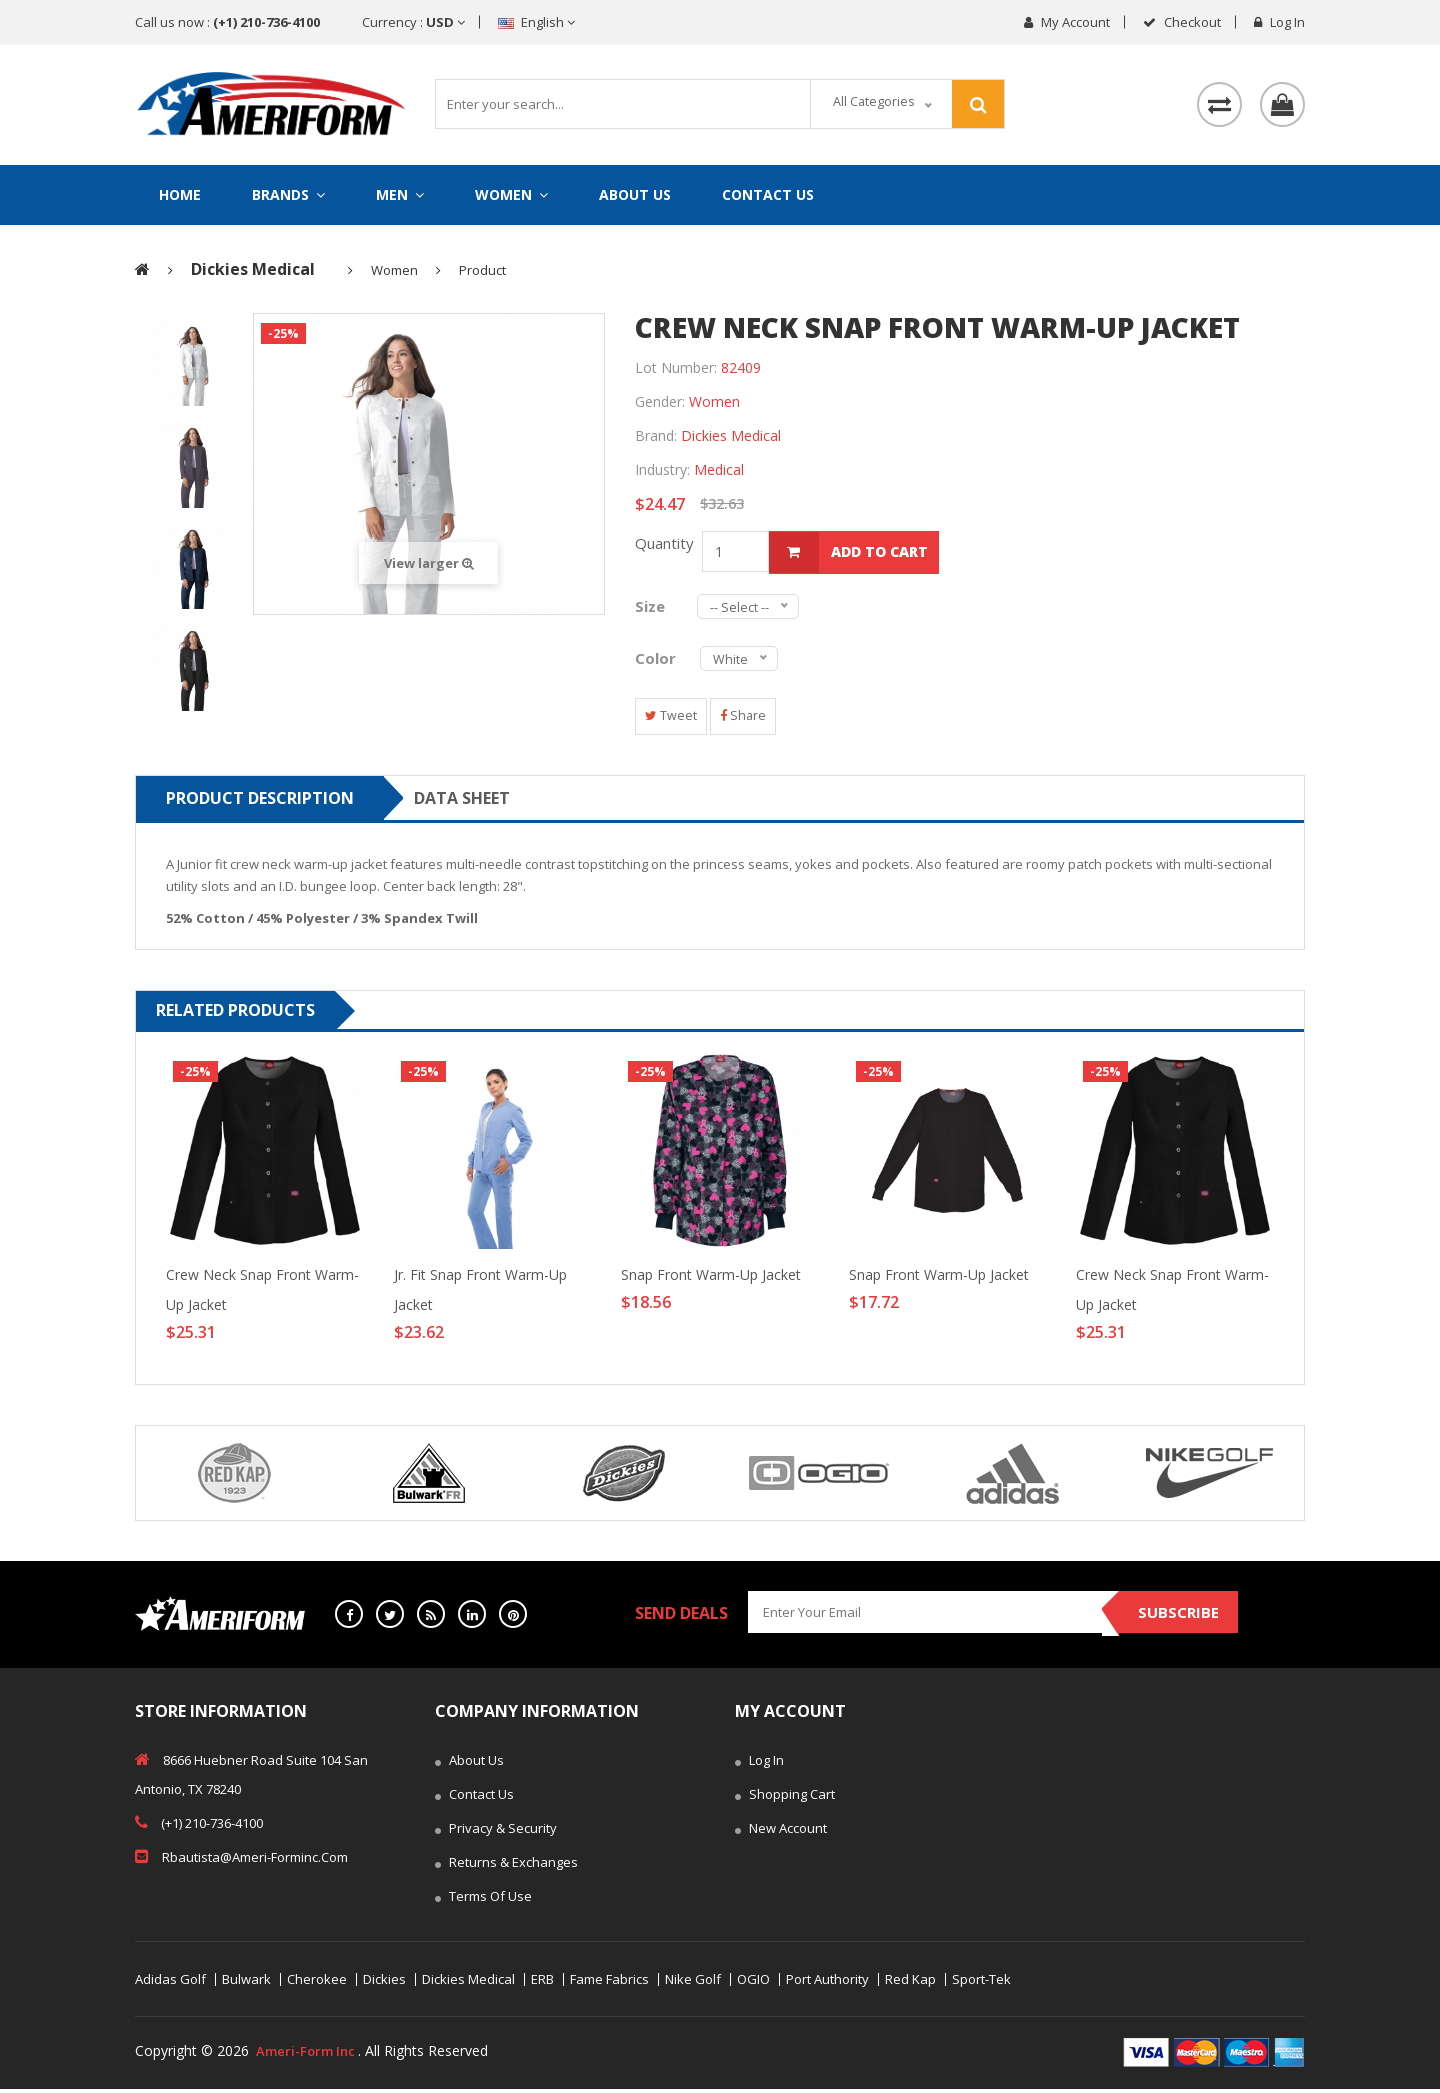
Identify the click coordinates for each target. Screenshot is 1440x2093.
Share (752, 720)
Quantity (668, 549)
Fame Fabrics (609, 1983)
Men (400, 194)
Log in (1279, 22)
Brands (288, 194)
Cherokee (317, 1983)
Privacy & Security (496, 1834)
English (537, 22)
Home (180, 194)
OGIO (753, 1983)
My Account (1067, 22)
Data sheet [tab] (462, 802)
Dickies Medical (468, 1983)
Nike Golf (693, 1983)
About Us (635, 194)
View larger (429, 569)
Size (656, 609)
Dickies (384, 1983)
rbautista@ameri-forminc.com (241, 1860)
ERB (542, 1983)
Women (511, 194)
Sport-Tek (981, 1983)
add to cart (851, 557)
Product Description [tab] (260, 802)
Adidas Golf (170, 1983)
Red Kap (910, 1983)
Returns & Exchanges (506, 1868)
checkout (1182, 22)
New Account (781, 1834)
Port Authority (827, 1983)
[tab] (194, 370)
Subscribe (1172, 1618)
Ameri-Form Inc (309, 2054)
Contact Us (768, 194)
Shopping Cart (785, 1800)
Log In (759, 1766)
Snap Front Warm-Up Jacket (711, 1278)
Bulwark (246, 1983)
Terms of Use (483, 1902)
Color (657, 661)
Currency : (413, 22)
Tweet (674, 720)
